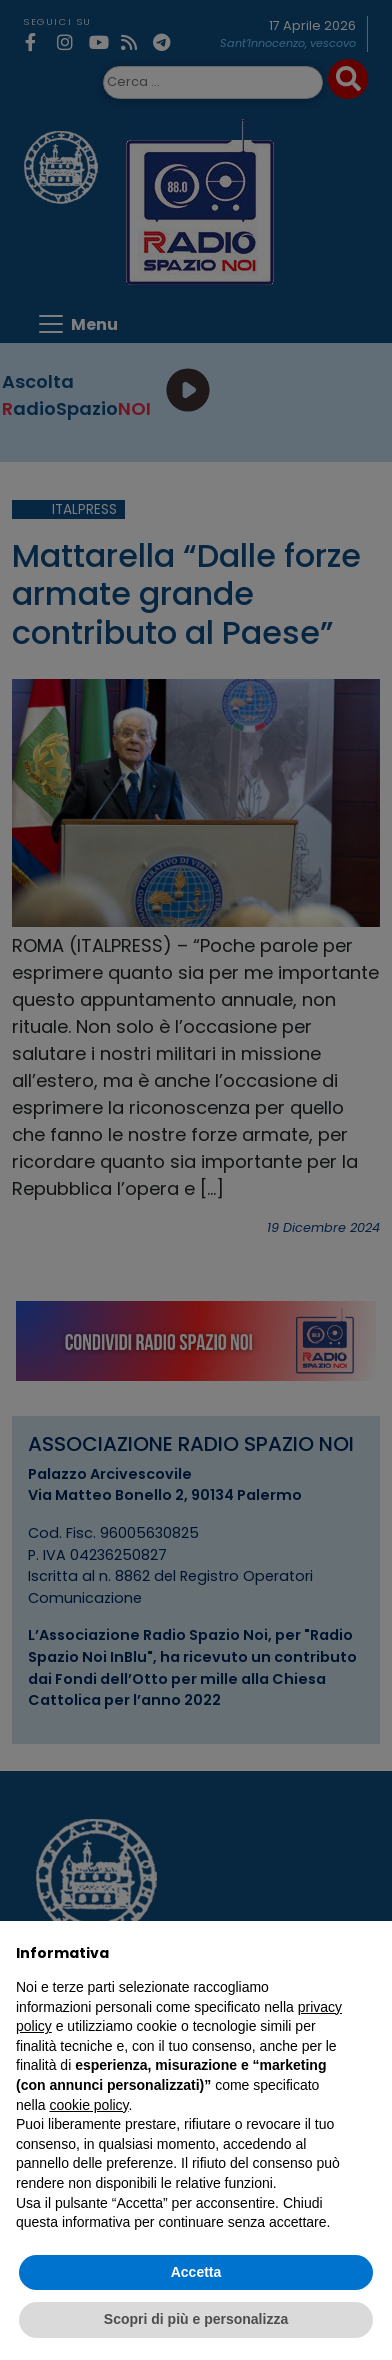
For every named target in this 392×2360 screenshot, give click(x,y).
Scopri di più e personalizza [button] (196, 2319)
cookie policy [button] (88, 2105)
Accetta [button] (196, 2272)
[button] (366, 1953)
